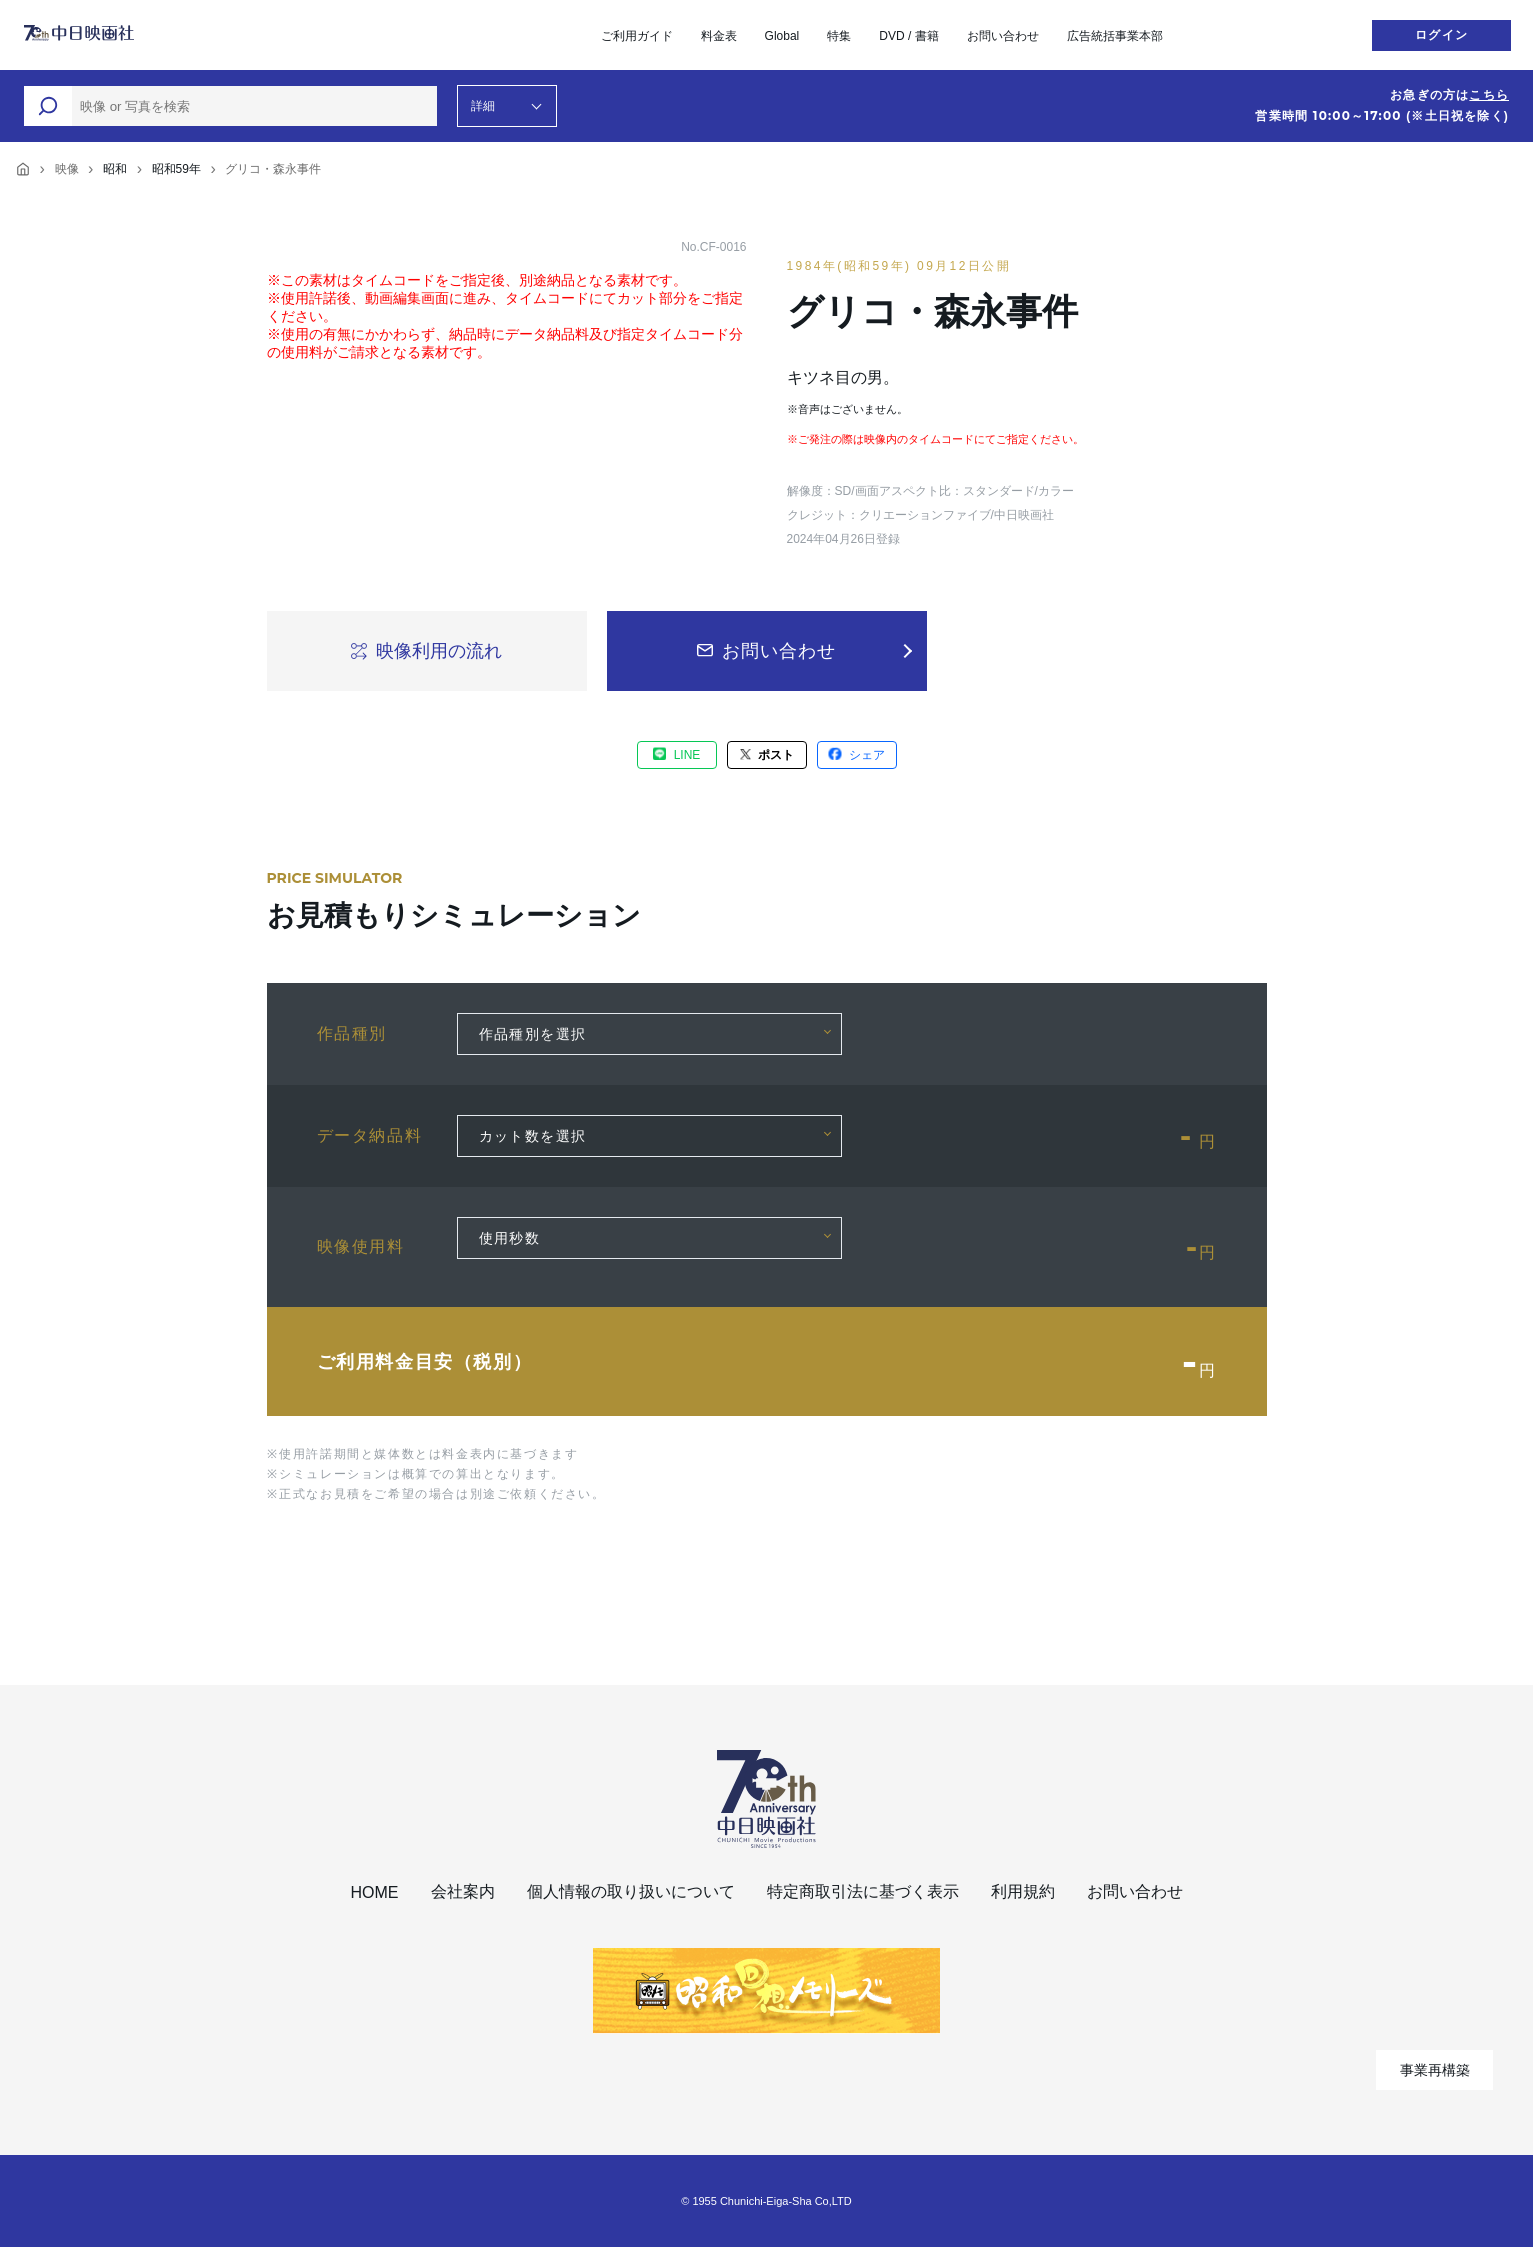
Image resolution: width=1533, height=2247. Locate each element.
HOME (375, 1892)
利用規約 (1023, 1891)
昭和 (115, 169)
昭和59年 (176, 169)
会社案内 (463, 1891)
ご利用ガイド (637, 36)
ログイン (1441, 35)
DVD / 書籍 (908, 36)
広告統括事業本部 (1115, 36)
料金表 (719, 36)
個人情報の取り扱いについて (631, 1891)
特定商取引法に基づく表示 (863, 1891)
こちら (1489, 95)
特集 (839, 36)
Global (782, 36)
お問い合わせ (1003, 36)
